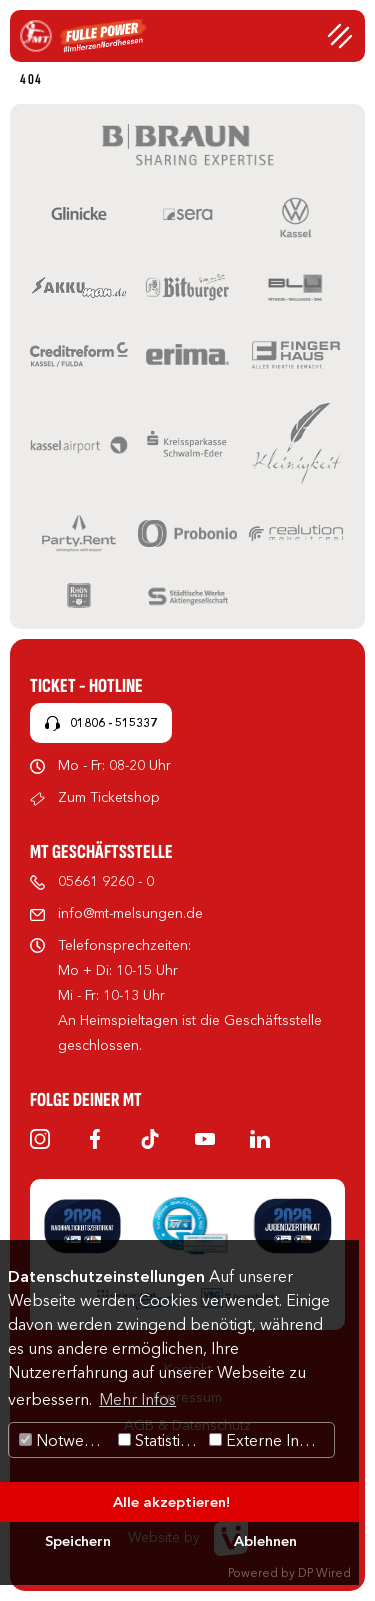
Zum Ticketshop (109, 797)
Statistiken (161, 1440)
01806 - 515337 (113, 722)
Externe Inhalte (271, 1440)
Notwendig (66, 1440)
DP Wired (324, 1572)
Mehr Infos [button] (137, 1399)
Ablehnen (265, 1541)
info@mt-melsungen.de (130, 913)
